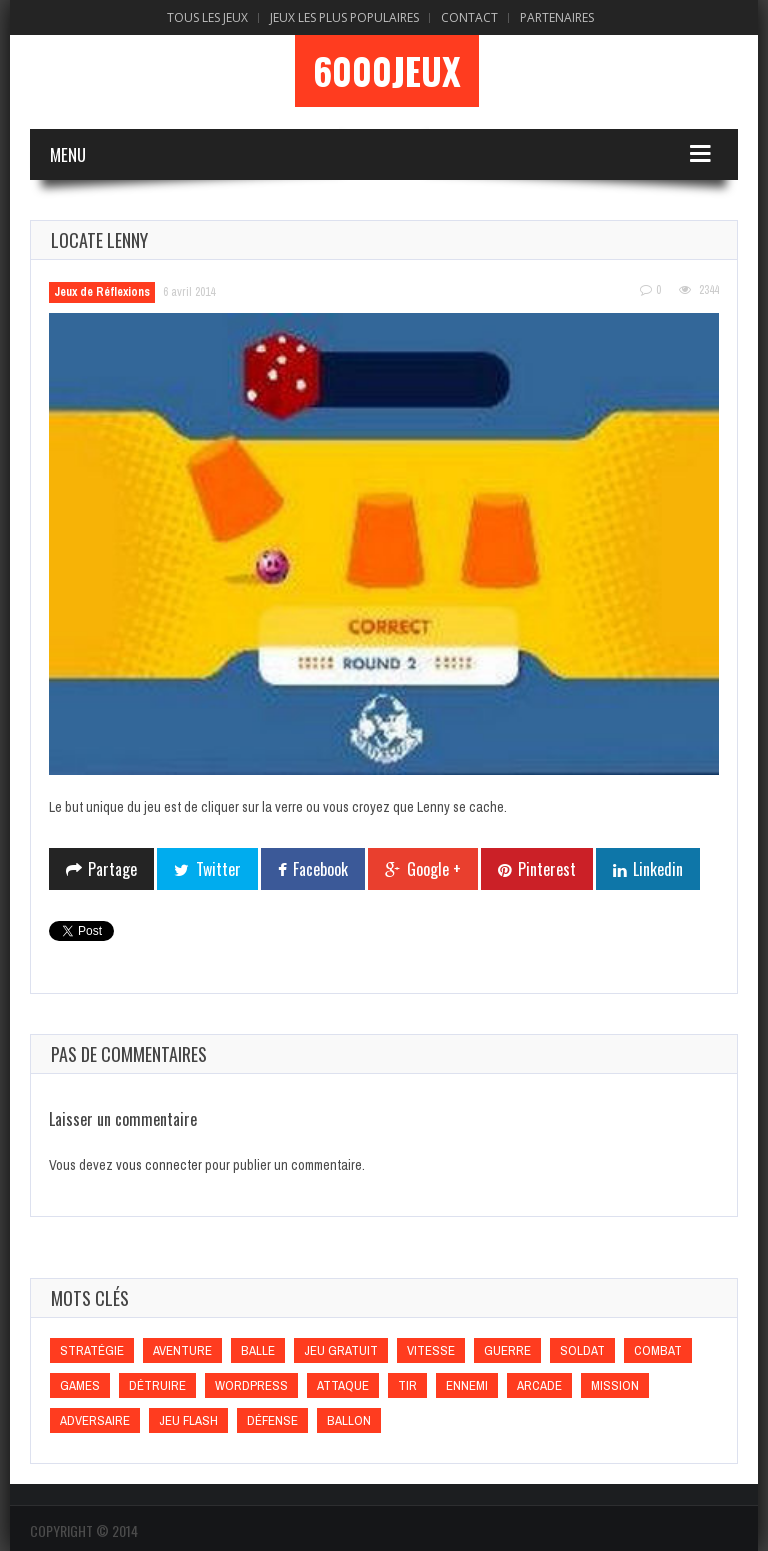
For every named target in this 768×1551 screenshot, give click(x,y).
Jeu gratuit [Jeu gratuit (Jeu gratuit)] (341, 1350)
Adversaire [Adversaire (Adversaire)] (95, 1420)
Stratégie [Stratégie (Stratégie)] (92, 1350)
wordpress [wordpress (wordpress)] (251, 1385)
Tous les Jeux (207, 17)
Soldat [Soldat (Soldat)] (582, 1350)
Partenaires (557, 17)
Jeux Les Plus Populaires (344, 17)
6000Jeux (387, 71)
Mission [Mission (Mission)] (615, 1385)
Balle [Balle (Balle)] (258, 1350)
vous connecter (159, 1165)
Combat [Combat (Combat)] (658, 1350)
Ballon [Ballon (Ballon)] (349, 1420)
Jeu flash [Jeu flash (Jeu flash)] (188, 1420)
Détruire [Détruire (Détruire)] (157, 1385)
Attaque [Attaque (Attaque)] (343, 1385)
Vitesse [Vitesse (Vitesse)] (431, 1350)
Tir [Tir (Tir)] (407, 1385)
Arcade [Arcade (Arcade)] (539, 1385)
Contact (469, 17)
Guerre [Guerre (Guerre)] (507, 1350)
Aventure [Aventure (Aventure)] (182, 1350)
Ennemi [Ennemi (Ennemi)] (467, 1385)
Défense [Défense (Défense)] (272, 1420)
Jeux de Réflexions (102, 292)
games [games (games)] (80, 1385)
